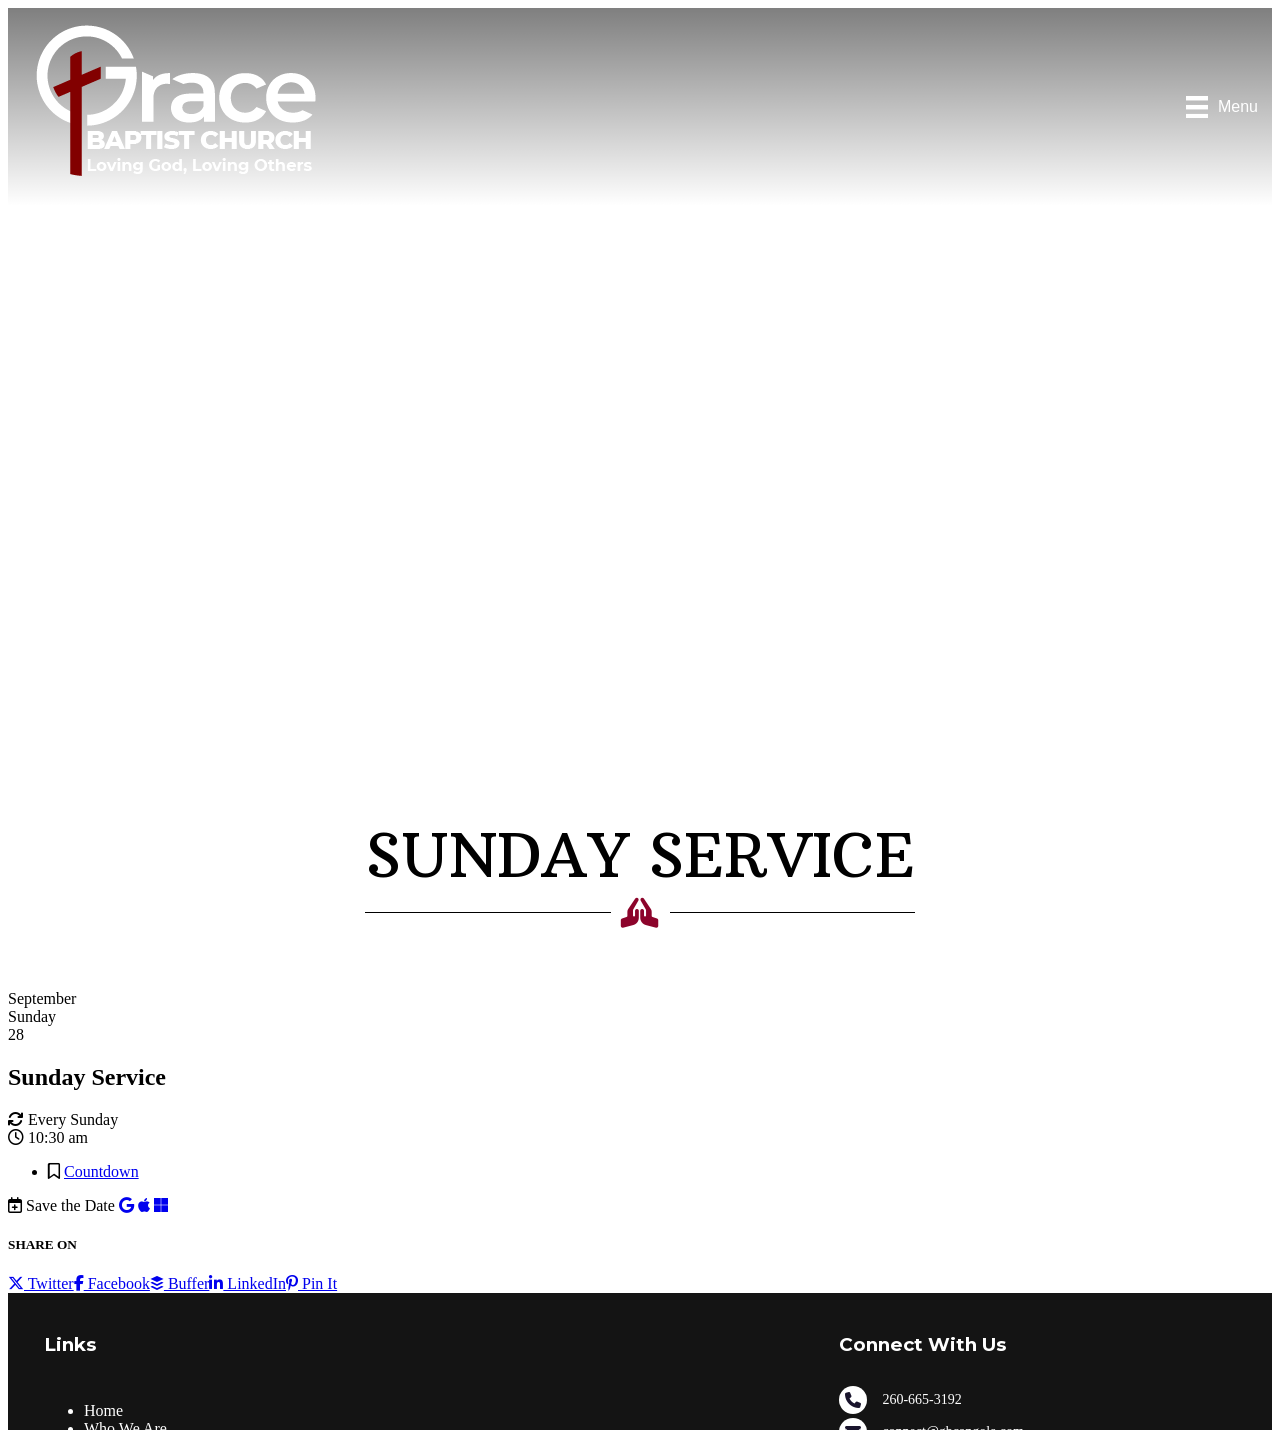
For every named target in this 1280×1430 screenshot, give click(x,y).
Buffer (179, 1283)
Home (103, 1410)
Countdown (101, 1171)
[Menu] (1222, 107)
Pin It (311, 1283)
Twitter (41, 1283)
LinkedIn (247, 1283)
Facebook (112, 1283)
